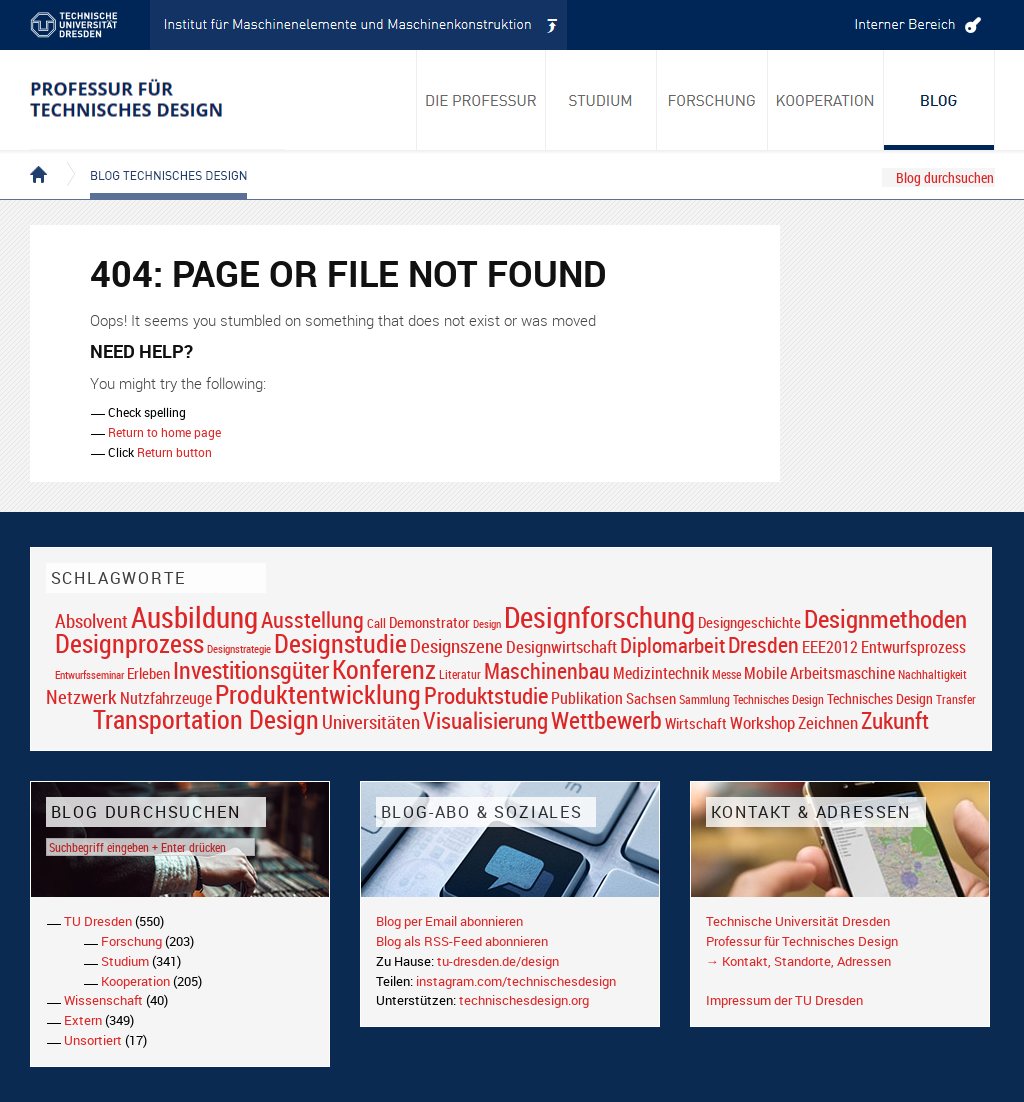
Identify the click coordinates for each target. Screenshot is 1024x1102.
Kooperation (135, 981)
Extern (83, 1020)
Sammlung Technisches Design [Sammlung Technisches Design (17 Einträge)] (751, 699)
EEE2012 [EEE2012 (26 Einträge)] (830, 647)
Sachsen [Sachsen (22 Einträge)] (651, 698)
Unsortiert (93, 1040)
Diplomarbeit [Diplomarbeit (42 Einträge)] (672, 645)
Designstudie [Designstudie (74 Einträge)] (340, 643)
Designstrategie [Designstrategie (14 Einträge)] (239, 649)
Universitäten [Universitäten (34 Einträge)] (371, 721)
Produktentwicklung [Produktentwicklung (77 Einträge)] (318, 694)
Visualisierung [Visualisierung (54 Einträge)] (485, 720)
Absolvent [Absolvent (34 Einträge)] (91, 620)
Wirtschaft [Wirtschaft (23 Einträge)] (696, 723)
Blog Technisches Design (152, 158)
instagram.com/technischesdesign (516, 981)
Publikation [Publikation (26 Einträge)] (587, 698)
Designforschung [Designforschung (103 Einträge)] (599, 617)
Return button (174, 452)
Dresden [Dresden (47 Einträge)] (763, 644)
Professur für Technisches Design (802, 941)
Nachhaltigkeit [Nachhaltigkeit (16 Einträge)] (932, 674)
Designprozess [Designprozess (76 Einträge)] (129, 643)
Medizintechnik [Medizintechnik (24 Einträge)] (661, 673)
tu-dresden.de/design (498, 961)
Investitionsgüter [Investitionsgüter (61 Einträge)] (251, 670)
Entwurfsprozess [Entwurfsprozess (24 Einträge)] (913, 647)
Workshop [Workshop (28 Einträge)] (762, 722)
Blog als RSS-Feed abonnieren (462, 941)
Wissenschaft (103, 1000)
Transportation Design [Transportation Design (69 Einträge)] (206, 719)
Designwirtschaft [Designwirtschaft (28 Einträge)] (561, 646)
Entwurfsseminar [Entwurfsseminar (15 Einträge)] (89, 674)
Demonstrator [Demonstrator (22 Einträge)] (429, 622)
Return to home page (164, 432)
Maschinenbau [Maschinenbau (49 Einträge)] (547, 670)
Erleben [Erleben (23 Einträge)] (148, 673)
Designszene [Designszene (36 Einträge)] (456, 646)
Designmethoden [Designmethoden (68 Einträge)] (885, 618)
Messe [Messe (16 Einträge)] (726, 674)
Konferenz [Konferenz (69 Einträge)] (384, 669)
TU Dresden (98, 921)
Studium (125, 961)
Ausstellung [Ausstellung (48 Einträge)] (312, 619)
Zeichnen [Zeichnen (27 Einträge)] (828, 723)
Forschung (131, 941)
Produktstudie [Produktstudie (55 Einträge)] (486, 695)
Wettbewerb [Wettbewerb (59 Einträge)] (606, 720)
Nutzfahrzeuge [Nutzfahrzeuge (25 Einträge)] (166, 698)
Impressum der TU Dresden (784, 1000)
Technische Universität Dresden (798, 921)
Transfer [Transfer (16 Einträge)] (956, 699)
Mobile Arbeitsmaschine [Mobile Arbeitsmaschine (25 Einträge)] (819, 673)
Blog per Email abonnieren (449, 921)
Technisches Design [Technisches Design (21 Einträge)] (880, 698)
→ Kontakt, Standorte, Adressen (798, 961)
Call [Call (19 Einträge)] (376, 623)
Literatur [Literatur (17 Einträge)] (460, 674)
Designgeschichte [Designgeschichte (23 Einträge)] (749, 622)
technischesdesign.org (524, 1000)
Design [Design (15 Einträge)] (487, 623)
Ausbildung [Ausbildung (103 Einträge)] (194, 617)
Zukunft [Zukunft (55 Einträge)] (895, 720)
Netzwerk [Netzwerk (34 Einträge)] (81, 696)
